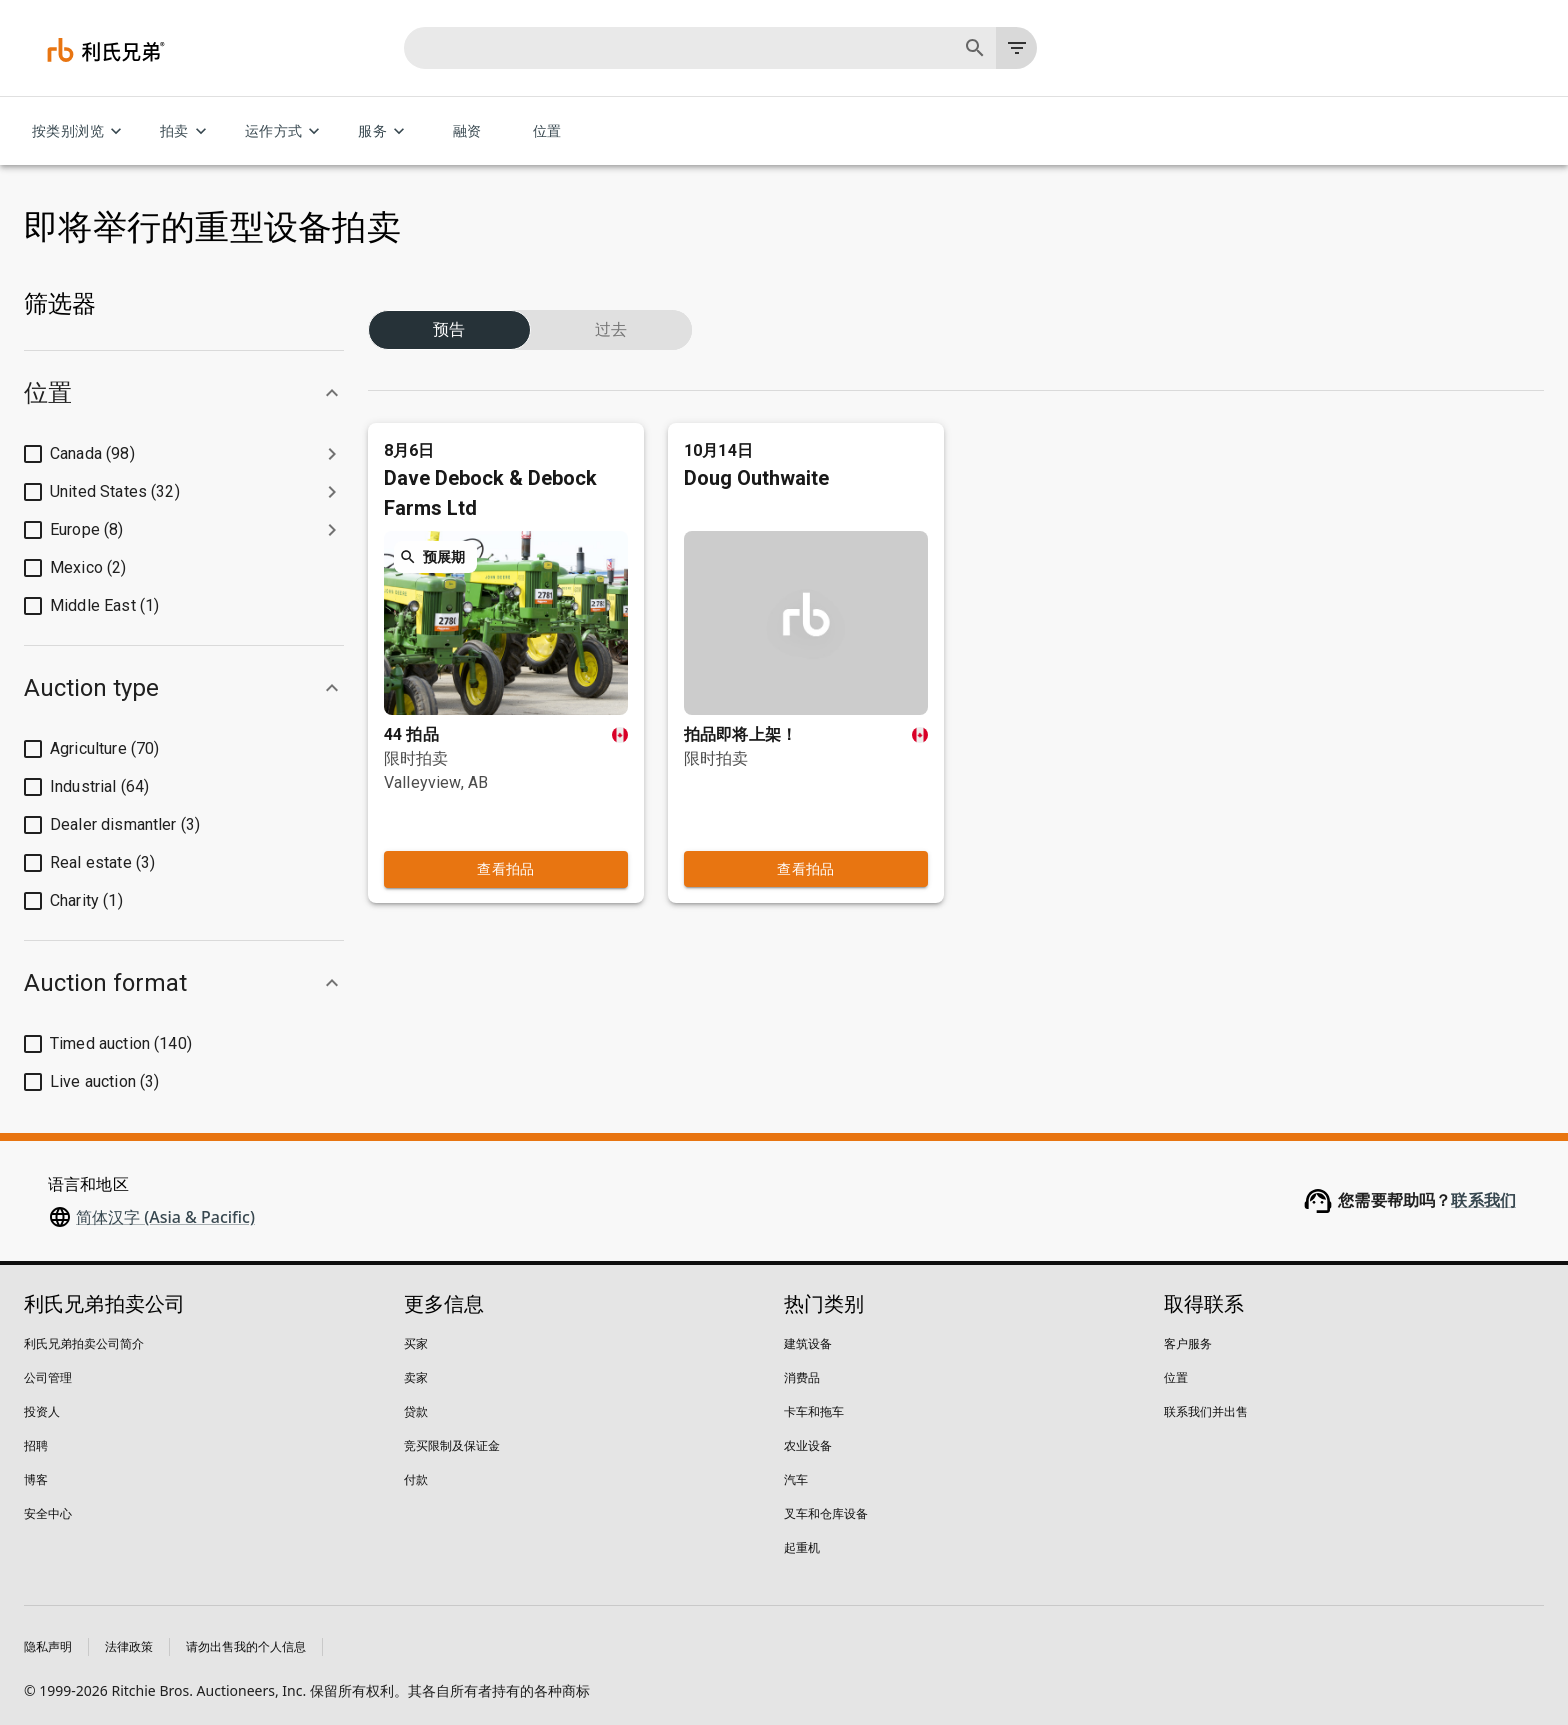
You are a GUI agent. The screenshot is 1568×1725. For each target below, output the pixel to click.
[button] (184, 393)
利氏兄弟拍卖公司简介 (84, 1343)
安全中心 (48, 1513)
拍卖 (186, 131)
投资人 (42, 1411)
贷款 (416, 1411)
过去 (611, 306)
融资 (467, 131)
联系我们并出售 (1206, 1411)
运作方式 (286, 131)
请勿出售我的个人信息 (246, 1646)
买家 (416, 1343)
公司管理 (48, 1377)
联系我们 (1483, 1200)
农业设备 (808, 1445)
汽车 (796, 1479)
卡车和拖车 (814, 1411)
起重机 (802, 1547)
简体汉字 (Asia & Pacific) (165, 1217)
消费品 (802, 1377)
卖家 (416, 1377)
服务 (384, 131)
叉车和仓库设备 (826, 1513)
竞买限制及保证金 (452, 1445)
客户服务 (1188, 1343)
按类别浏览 (80, 131)
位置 (547, 131)
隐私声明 (48, 1646)
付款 (416, 1479)
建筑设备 (808, 1343)
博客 (36, 1479)
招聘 (36, 1445)
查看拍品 (506, 829)
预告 (449, 306)
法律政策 (129, 1646)
